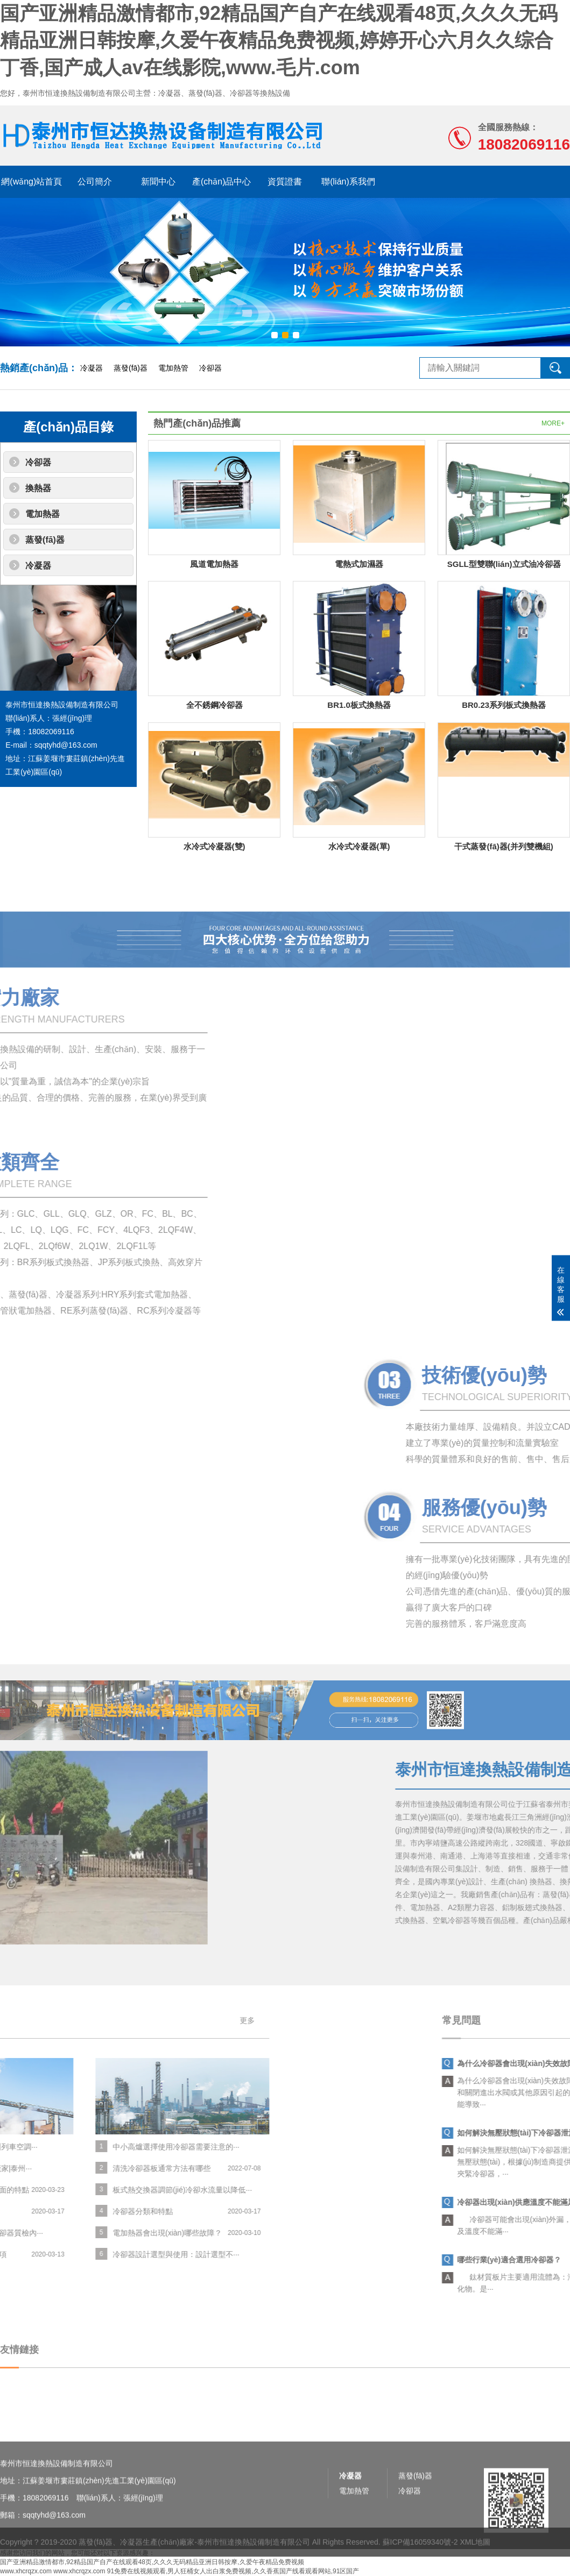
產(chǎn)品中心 (221, 181)
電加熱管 (173, 368)
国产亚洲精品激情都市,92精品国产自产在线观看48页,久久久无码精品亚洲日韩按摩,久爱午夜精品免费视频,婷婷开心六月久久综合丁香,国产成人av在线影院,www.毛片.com (279, 40)
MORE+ (553, 423)
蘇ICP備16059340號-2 (420, 2562)
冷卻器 (210, 368)
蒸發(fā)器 (130, 368)
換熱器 (38, 488)
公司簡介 (95, 181)
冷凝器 (91, 368)
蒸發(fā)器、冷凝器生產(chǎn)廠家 (136, 2562)
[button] (274, 335)
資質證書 (285, 181)
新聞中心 (158, 181)
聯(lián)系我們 (348, 181)
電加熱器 (42, 514)
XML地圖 (475, 2562)
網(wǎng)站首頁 (31, 181)
